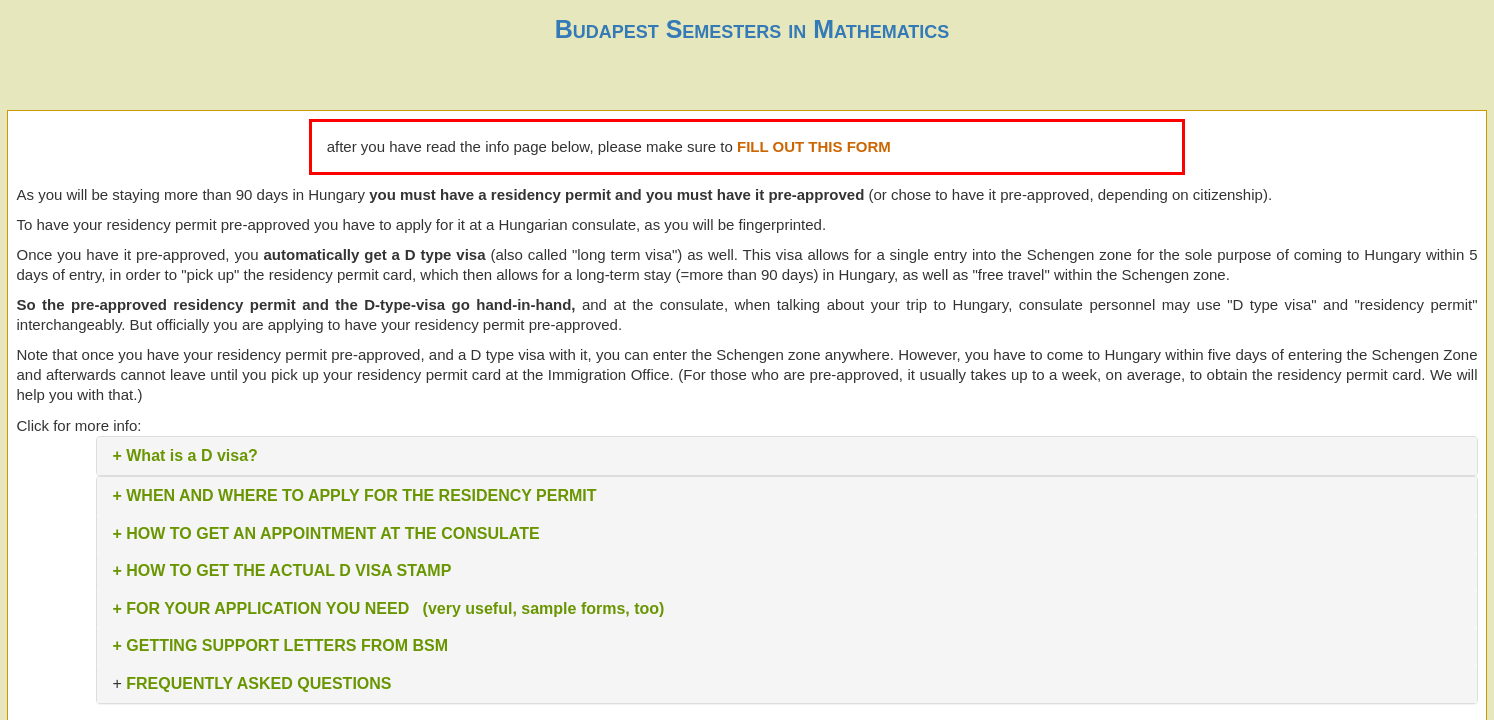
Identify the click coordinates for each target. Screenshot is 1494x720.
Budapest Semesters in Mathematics (752, 29)
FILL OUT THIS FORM (814, 146)
